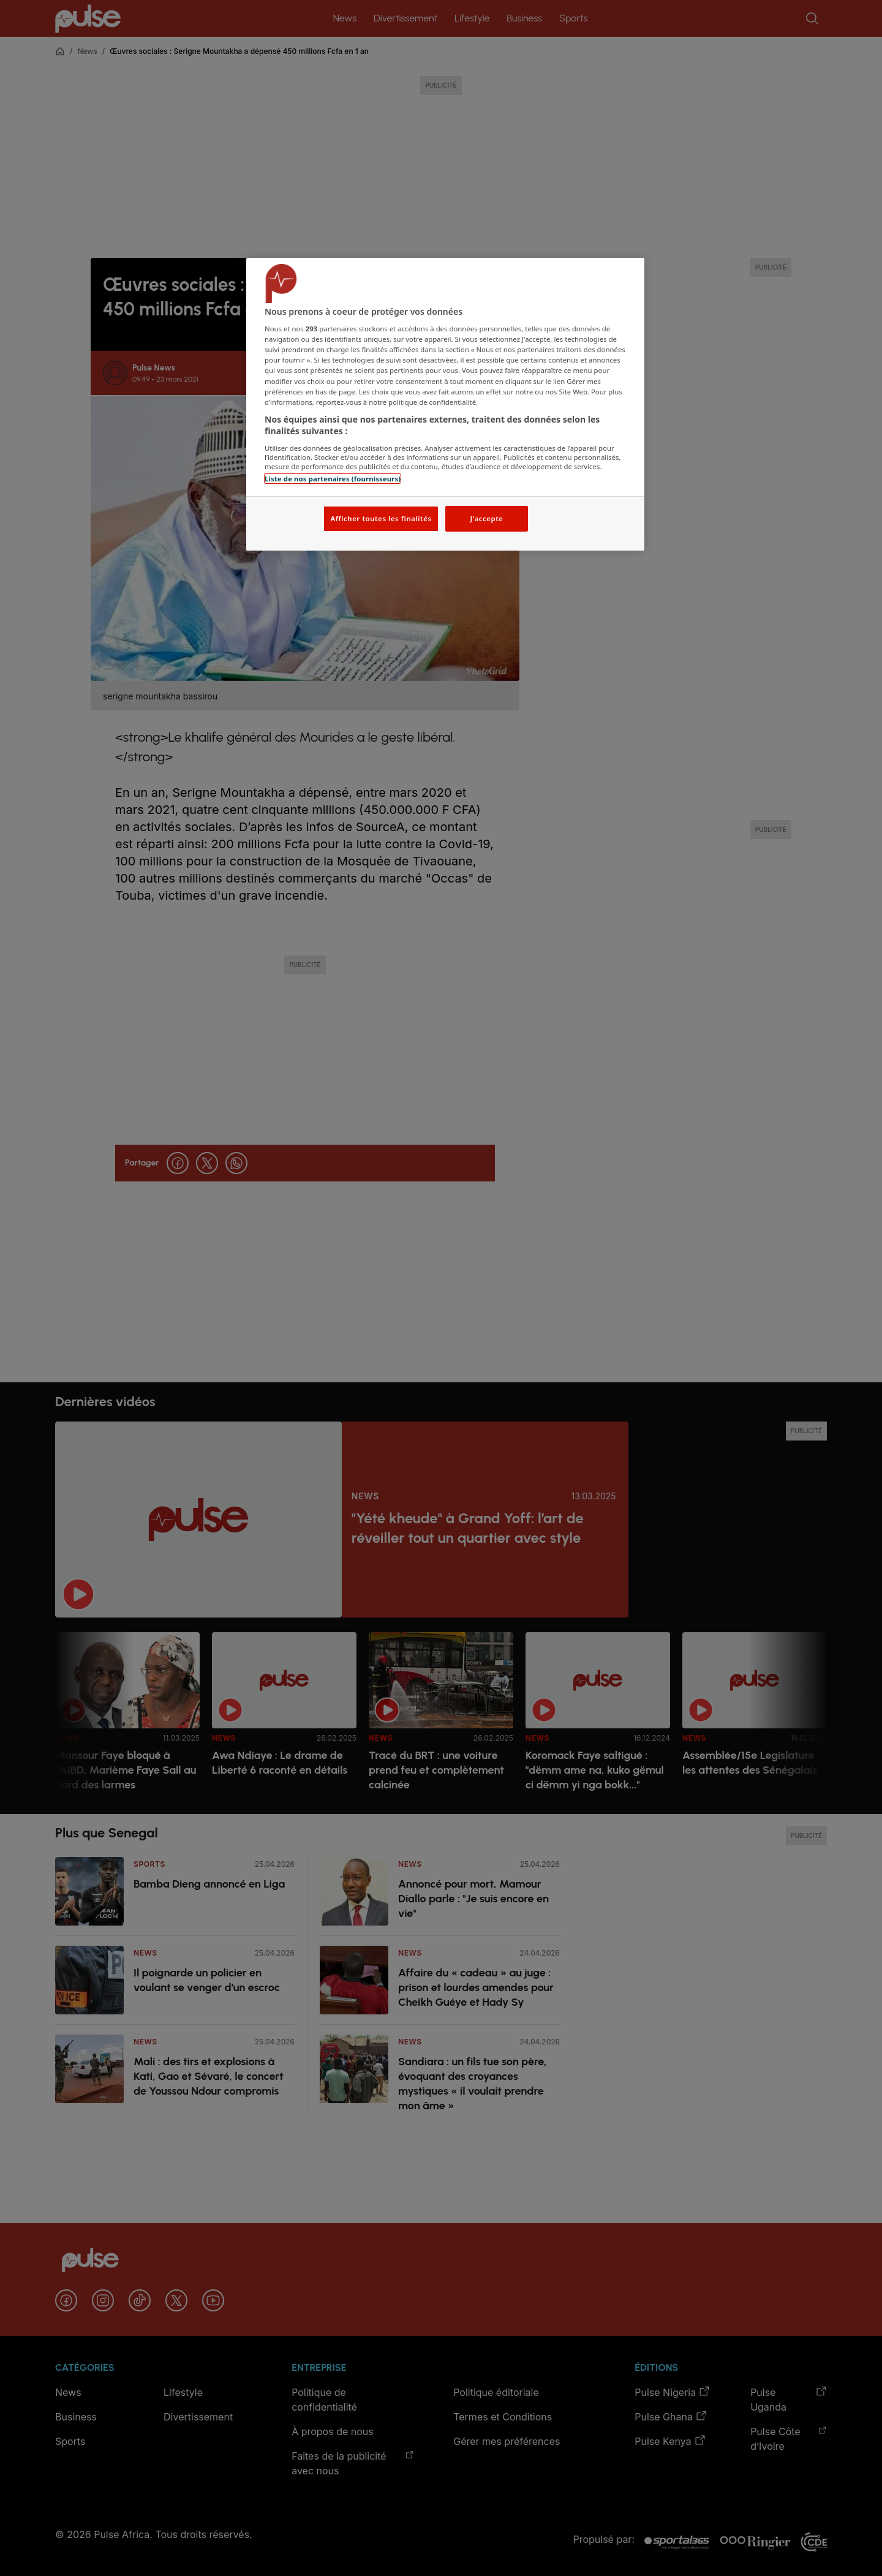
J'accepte (486, 518)
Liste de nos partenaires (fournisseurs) (333, 478)
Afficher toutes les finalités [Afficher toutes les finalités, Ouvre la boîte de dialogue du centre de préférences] (380, 518)
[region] (445, 404)
